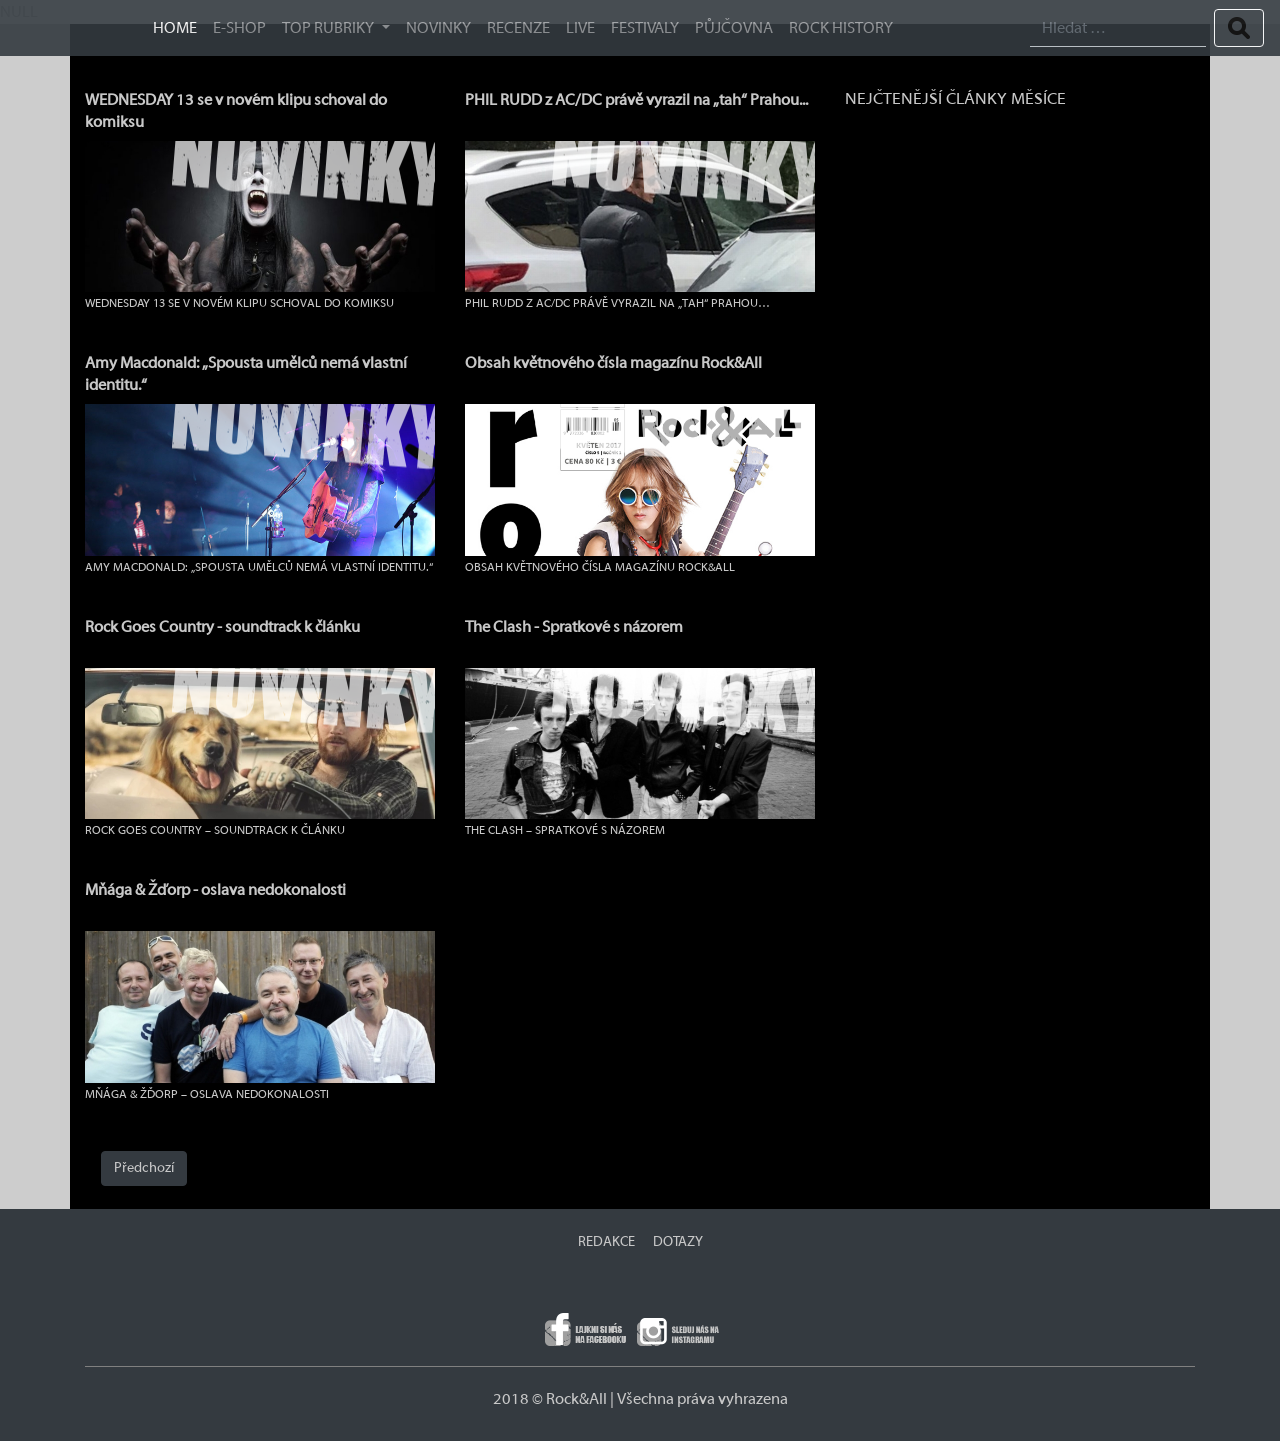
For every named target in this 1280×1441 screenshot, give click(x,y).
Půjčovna (734, 28)
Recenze (518, 28)
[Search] (1118, 28)
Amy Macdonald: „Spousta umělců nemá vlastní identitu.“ (259, 567)
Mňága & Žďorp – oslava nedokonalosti (207, 1094)
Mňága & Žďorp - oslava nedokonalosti (215, 890)
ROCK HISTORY (841, 28)
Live (580, 28)
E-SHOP (239, 28)
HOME (175, 28)
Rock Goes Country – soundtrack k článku (215, 830)
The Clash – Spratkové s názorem (565, 830)
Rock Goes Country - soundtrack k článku (222, 627)
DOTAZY (678, 1242)
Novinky (438, 28)
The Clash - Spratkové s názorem (574, 627)
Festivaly (645, 28)
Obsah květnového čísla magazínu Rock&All (613, 363)
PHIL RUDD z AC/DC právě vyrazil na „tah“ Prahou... (636, 100)
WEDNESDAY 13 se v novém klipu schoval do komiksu (239, 303)
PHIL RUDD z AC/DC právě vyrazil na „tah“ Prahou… (617, 303)
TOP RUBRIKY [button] (329, 28)
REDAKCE (606, 1242)
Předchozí (144, 1168)
